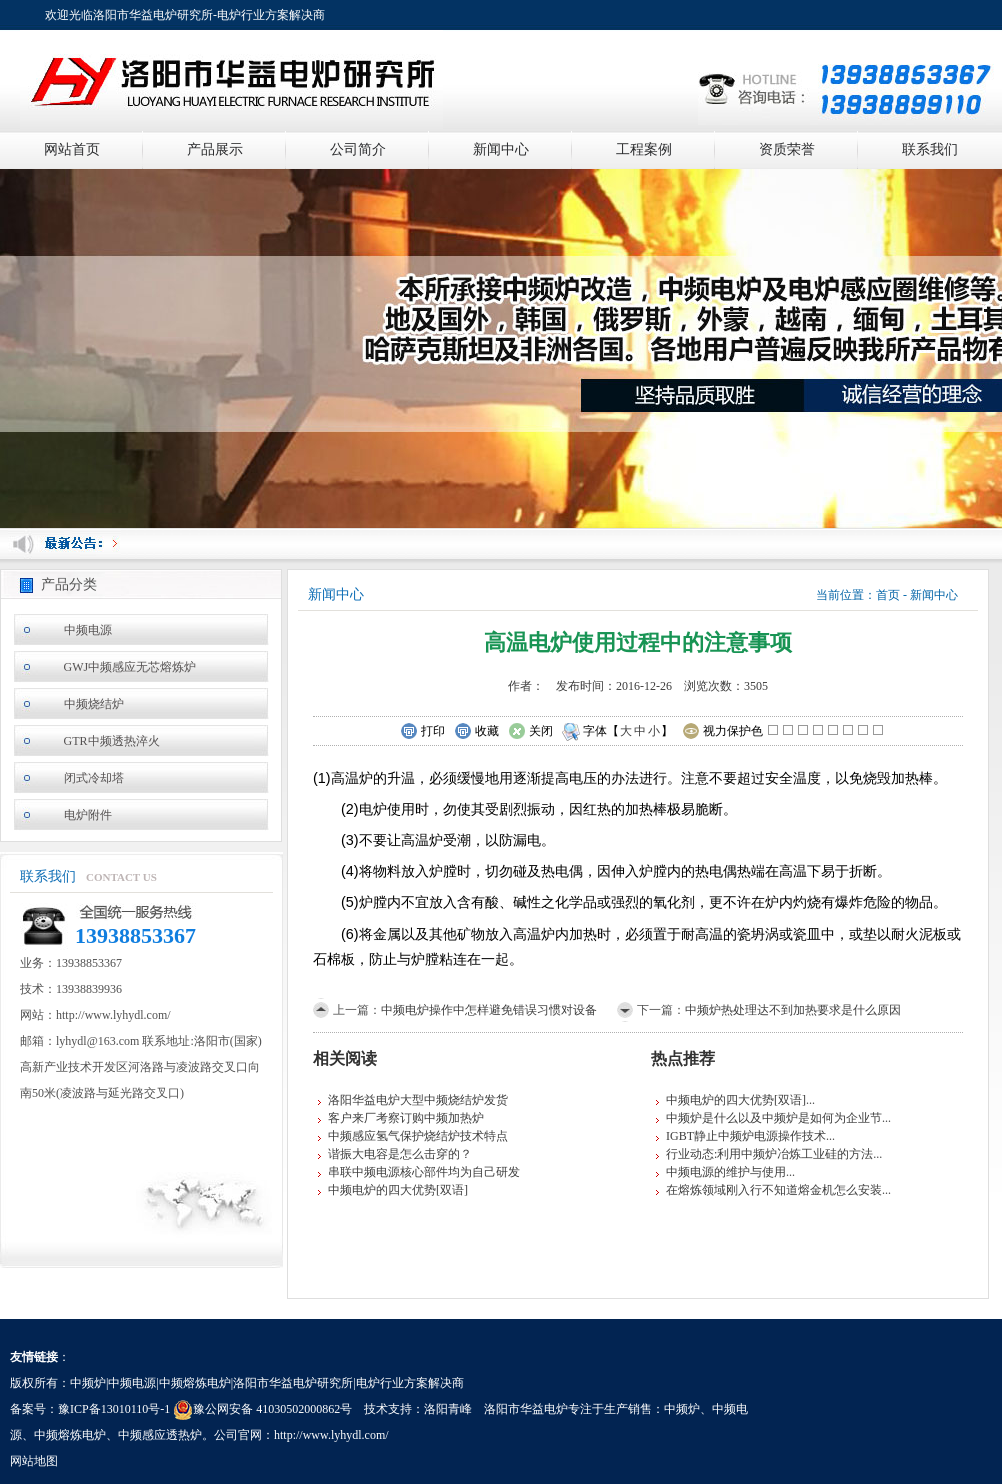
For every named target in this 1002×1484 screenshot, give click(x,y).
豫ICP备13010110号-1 (114, 1409)
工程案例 (644, 149)
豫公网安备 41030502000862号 (262, 1409)
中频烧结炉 (94, 704)
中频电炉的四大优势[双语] (398, 1190)
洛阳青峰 (448, 1409)
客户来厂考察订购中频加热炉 (406, 1118)
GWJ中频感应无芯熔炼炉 (130, 667)
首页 (888, 595)
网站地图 (34, 1461)
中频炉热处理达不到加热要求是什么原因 (793, 1010)
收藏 (476, 732)
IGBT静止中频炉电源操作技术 (746, 1136)
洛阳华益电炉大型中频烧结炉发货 (418, 1100)
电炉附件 (88, 815)
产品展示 (215, 149)
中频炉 (682, 1409)
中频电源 (88, 630)
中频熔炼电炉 (70, 1435)
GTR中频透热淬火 (112, 741)
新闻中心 (501, 149)
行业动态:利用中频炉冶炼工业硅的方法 (769, 1154)
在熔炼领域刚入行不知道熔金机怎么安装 (774, 1190)
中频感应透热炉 (160, 1435)
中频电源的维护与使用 (726, 1172)
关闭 (530, 732)
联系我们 (930, 149)
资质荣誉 (787, 149)
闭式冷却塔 (94, 778)
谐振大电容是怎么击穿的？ (400, 1154)
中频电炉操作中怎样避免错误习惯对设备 (489, 1010)
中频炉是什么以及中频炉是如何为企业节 (774, 1118)
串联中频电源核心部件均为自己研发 (424, 1172)
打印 (422, 732)
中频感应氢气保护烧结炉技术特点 (418, 1136)
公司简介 (358, 149)
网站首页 (72, 149)
